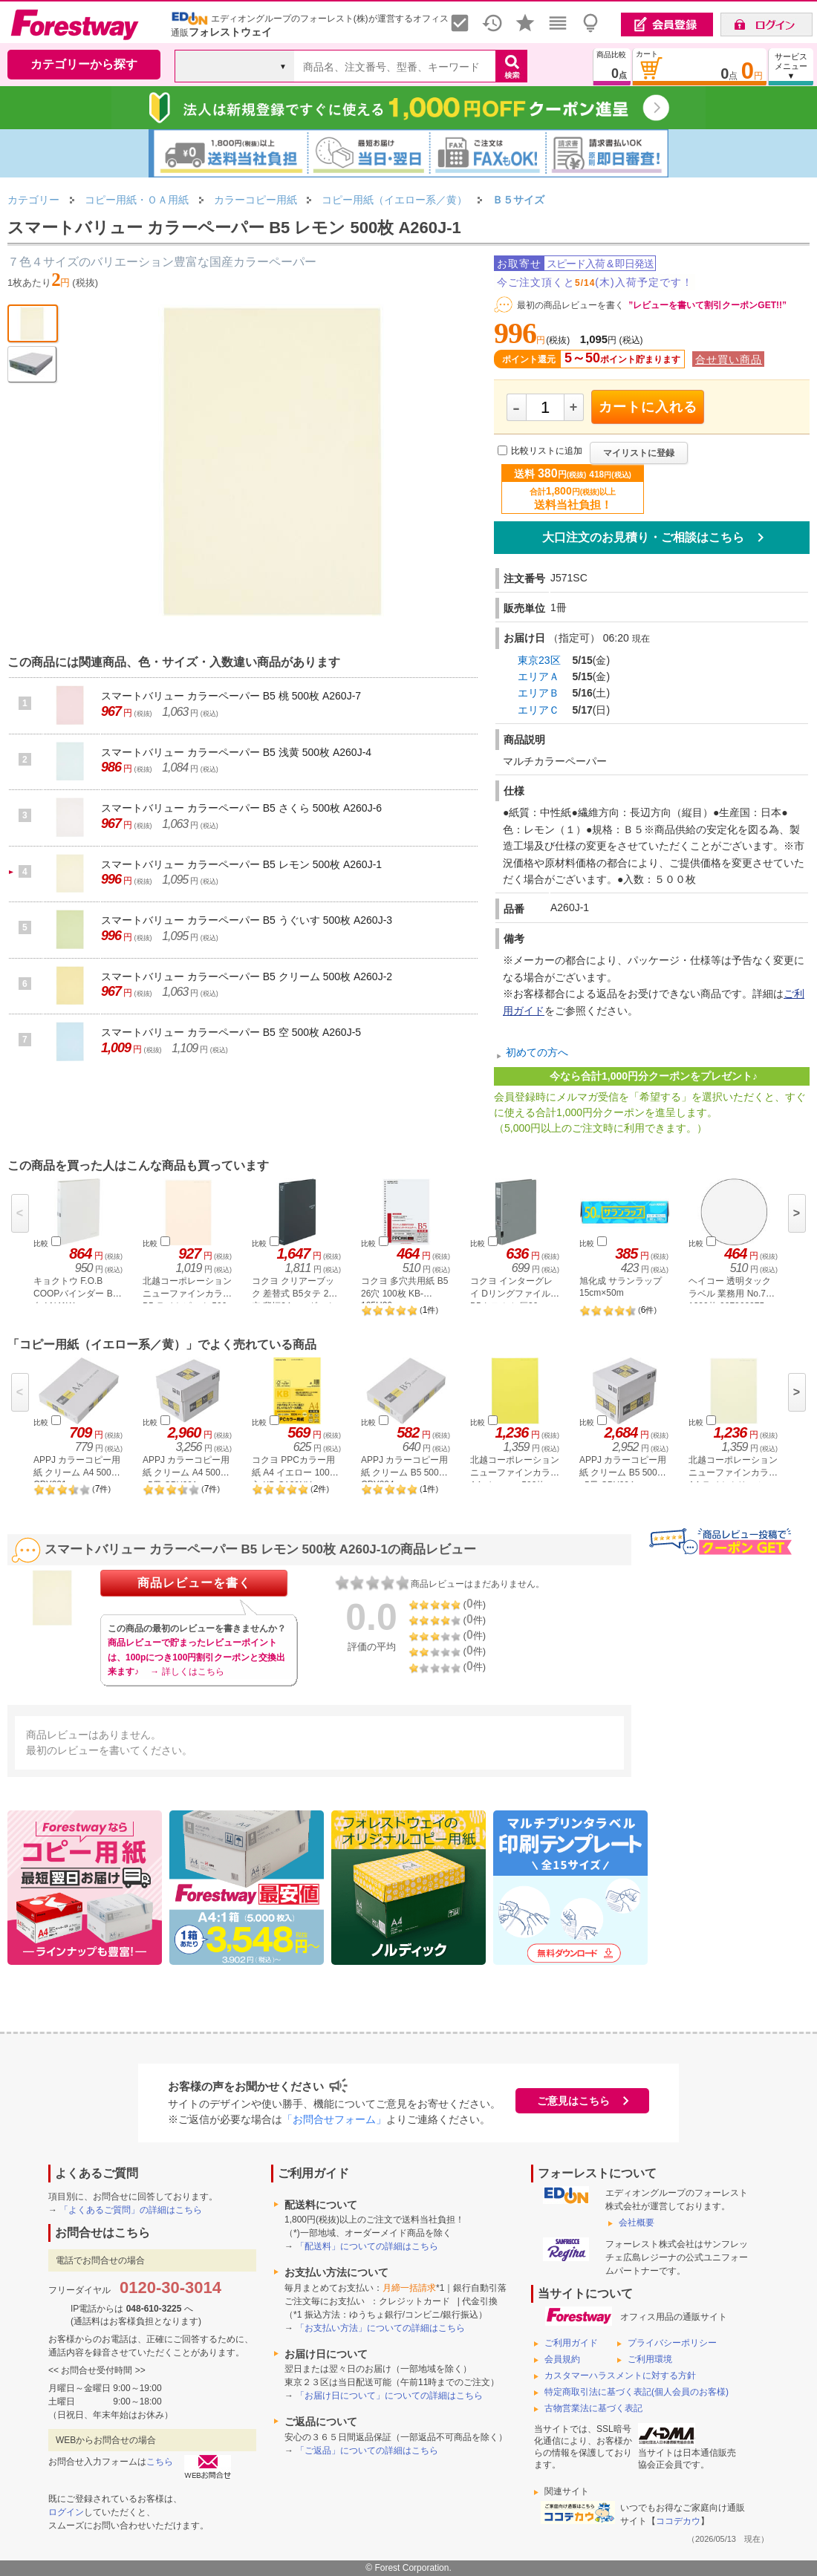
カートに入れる (648, 407)
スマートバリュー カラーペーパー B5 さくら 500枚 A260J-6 (241, 808)
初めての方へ (537, 1052)
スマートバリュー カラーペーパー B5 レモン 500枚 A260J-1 (241, 864)
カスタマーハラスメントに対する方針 (620, 2375)
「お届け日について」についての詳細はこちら (389, 2395)
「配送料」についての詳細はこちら (367, 2246)
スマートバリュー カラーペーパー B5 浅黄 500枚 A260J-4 (236, 752)
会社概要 (636, 2222)
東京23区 (539, 660)
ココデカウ (678, 2521)
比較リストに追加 (546, 451)
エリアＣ (538, 710)
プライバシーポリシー (672, 2343)
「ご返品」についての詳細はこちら (367, 2450)
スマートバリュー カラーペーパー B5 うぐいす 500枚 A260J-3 (246, 920)
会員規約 (562, 2359)
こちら (159, 2461)
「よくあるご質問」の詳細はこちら (130, 2210)
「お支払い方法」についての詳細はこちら (380, 2328)
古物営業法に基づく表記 (593, 2408)
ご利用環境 (650, 2359)
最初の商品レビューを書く (570, 305)
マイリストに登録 (638, 453)
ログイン (66, 2512)
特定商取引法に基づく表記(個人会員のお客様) (636, 2392)
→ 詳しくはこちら (187, 1671)
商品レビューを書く (194, 1582)
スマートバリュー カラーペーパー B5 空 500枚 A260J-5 (231, 1032)
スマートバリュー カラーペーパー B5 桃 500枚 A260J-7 (231, 696)
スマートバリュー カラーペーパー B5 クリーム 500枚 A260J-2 (246, 976)
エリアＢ (538, 693)
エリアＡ (538, 676)
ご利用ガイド (571, 2343)
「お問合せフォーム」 (334, 2119)
